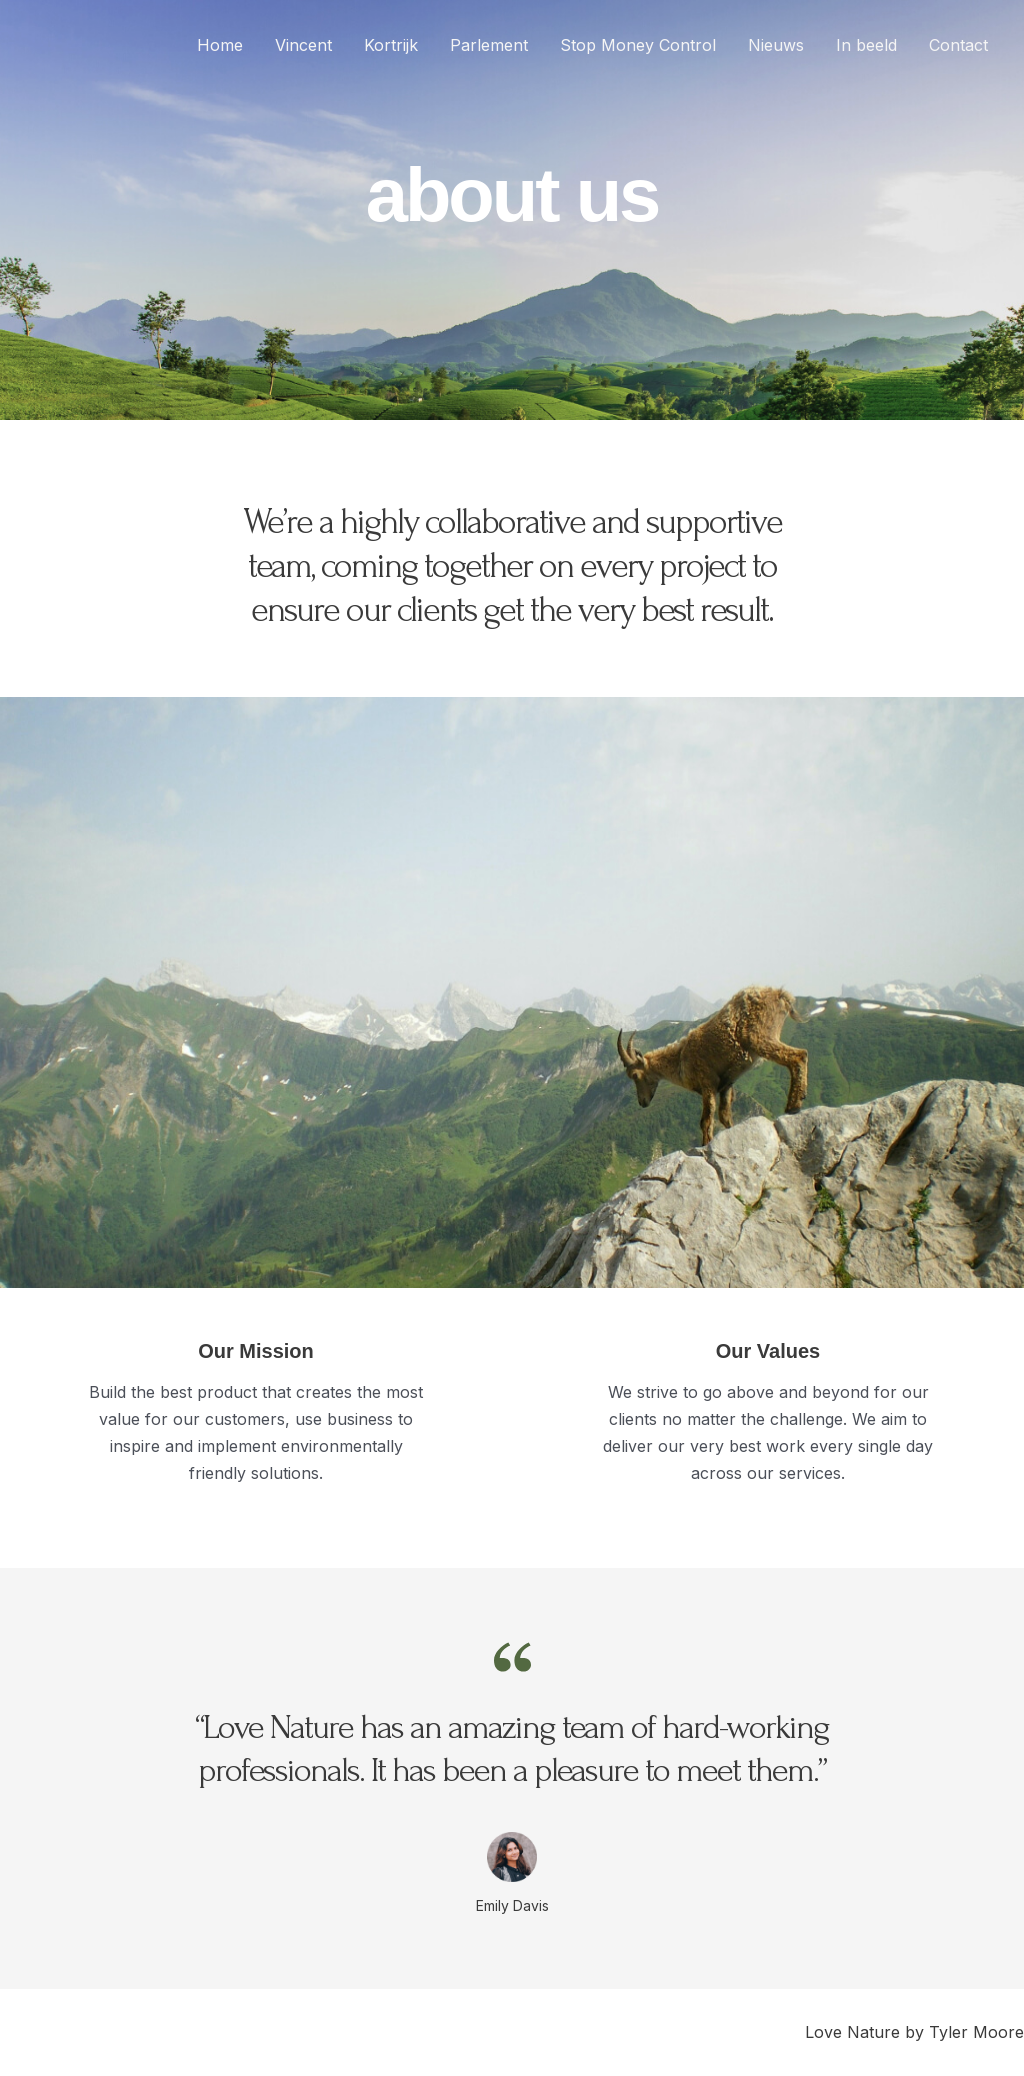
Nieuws (776, 45)
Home (220, 45)
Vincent (303, 45)
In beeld (866, 45)
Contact (958, 45)
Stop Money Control (638, 45)
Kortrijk (391, 45)
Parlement (489, 45)
